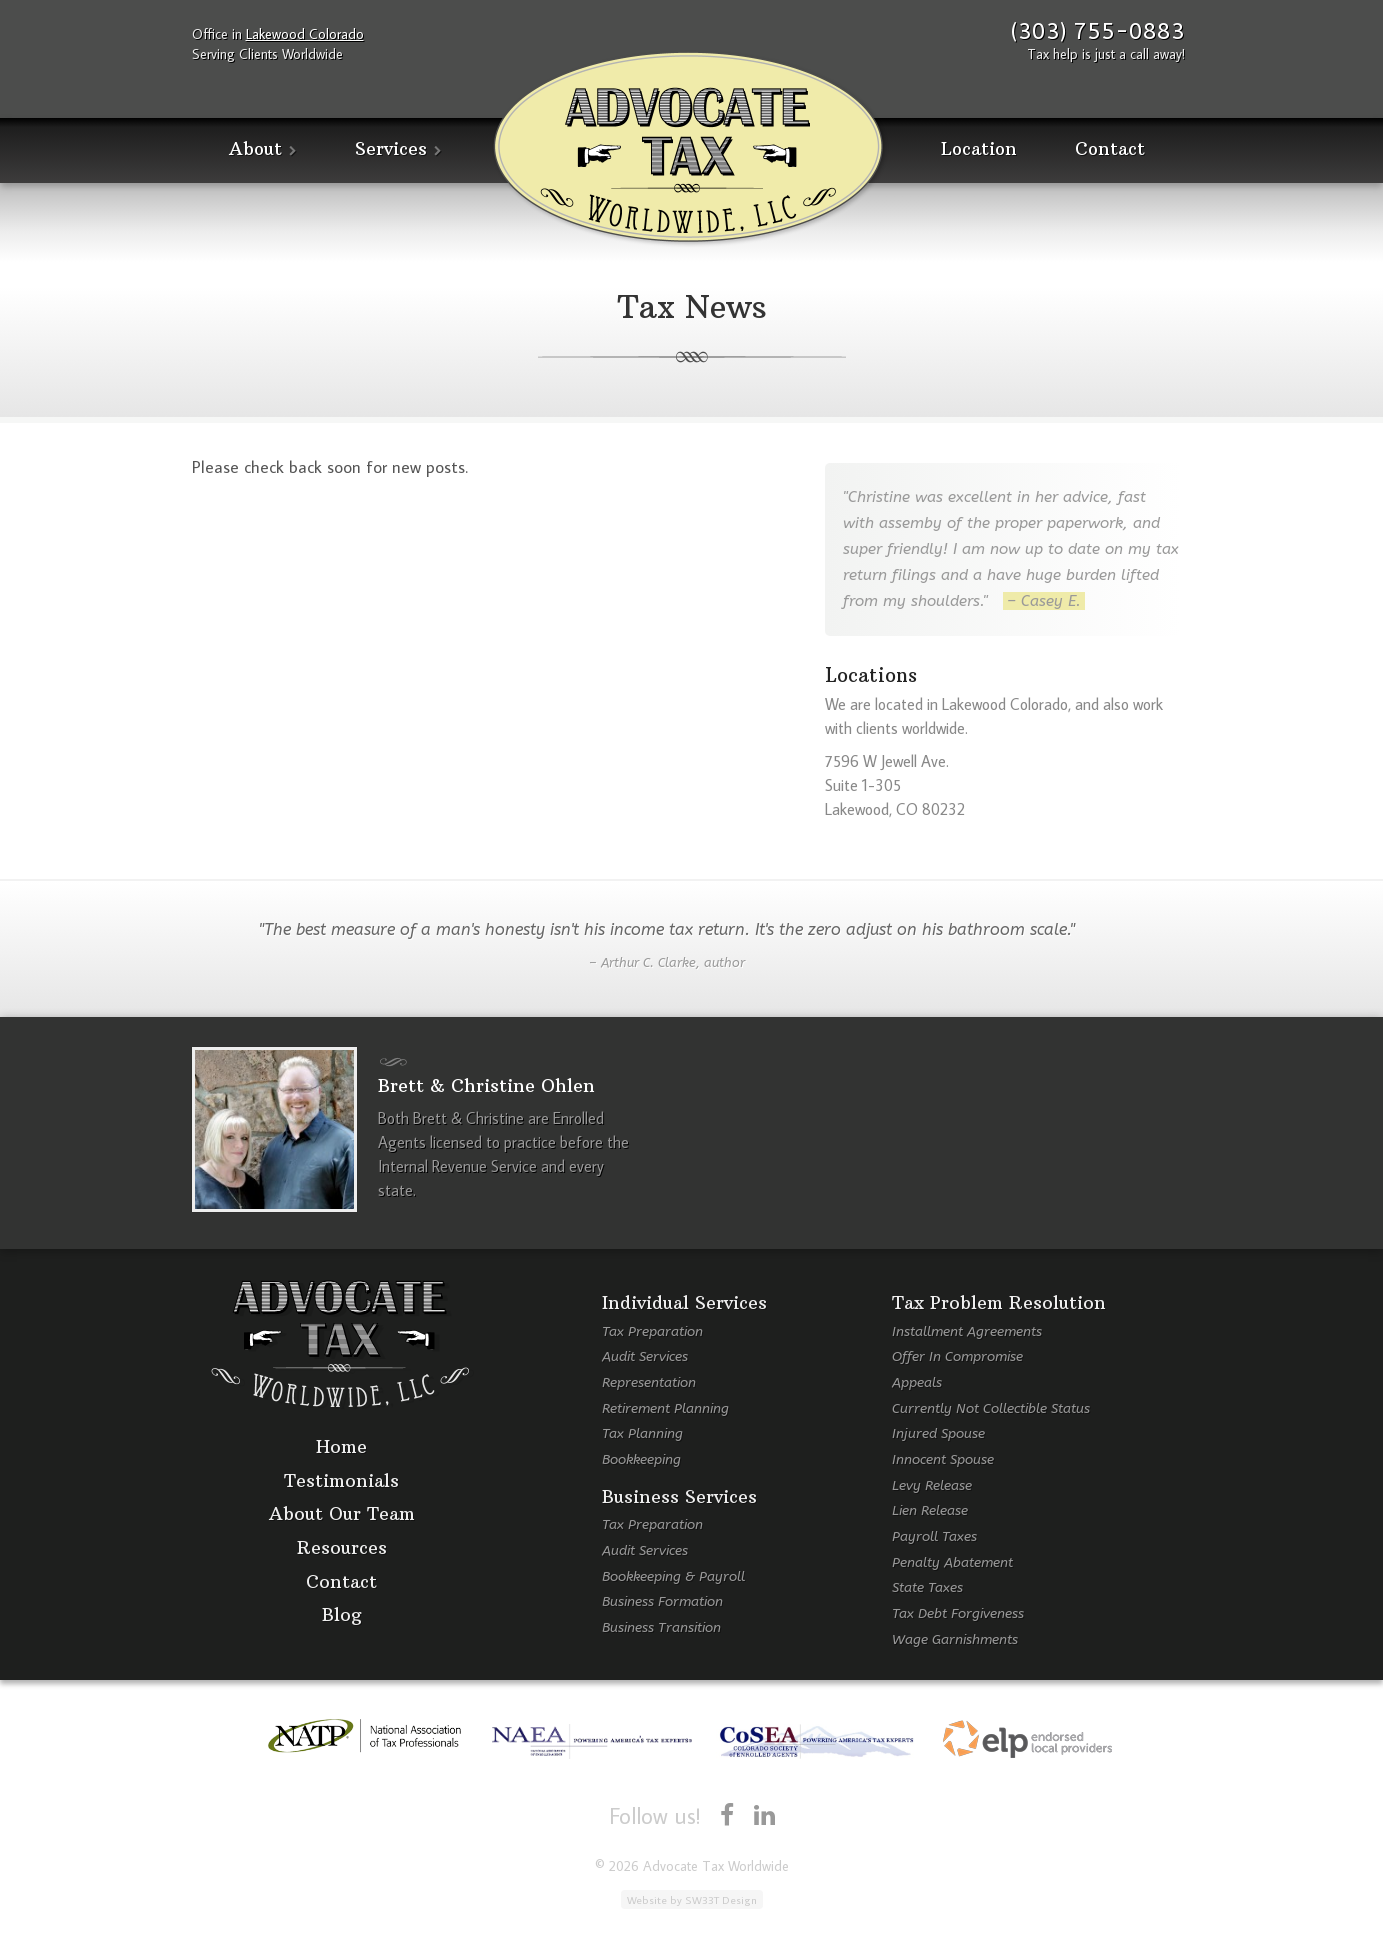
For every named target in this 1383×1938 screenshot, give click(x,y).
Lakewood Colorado (305, 34)
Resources (342, 1548)
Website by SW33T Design (692, 1899)
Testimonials (341, 1481)
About (255, 149)
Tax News (692, 307)
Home (341, 1447)
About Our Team (342, 1514)
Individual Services (684, 1303)
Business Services (679, 1497)
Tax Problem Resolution (999, 1303)
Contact (1110, 149)
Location (979, 149)
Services (391, 149)
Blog (342, 1615)
